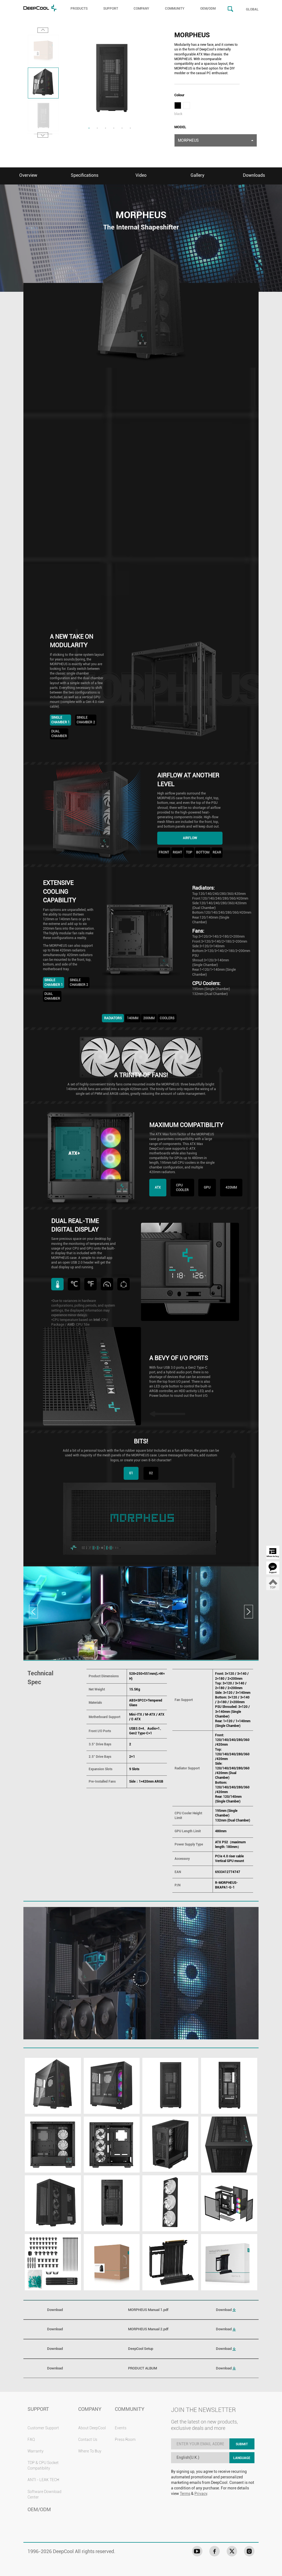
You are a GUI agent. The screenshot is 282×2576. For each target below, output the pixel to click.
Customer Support (43, 2428)
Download (226, 2310)
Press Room (125, 2439)
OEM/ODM (208, 8)
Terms (185, 2493)
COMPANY (141, 8)
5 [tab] (122, 128)
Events (120, 2428)
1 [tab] (89, 128)
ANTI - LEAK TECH (43, 2480)
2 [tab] (97, 128)
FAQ (31, 2439)
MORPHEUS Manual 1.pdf (148, 2310)
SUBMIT (242, 2444)
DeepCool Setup (140, 2349)
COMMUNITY (175, 8)
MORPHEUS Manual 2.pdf (148, 2329)
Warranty (36, 2451)
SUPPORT (110, 8)
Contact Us (87, 2439)
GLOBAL (252, 9)
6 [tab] (130, 128)
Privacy (200, 2493)
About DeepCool (92, 2428)
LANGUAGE (241, 2458)
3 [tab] (105, 128)
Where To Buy (89, 2451)
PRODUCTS (79, 8)
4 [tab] (113, 128)
